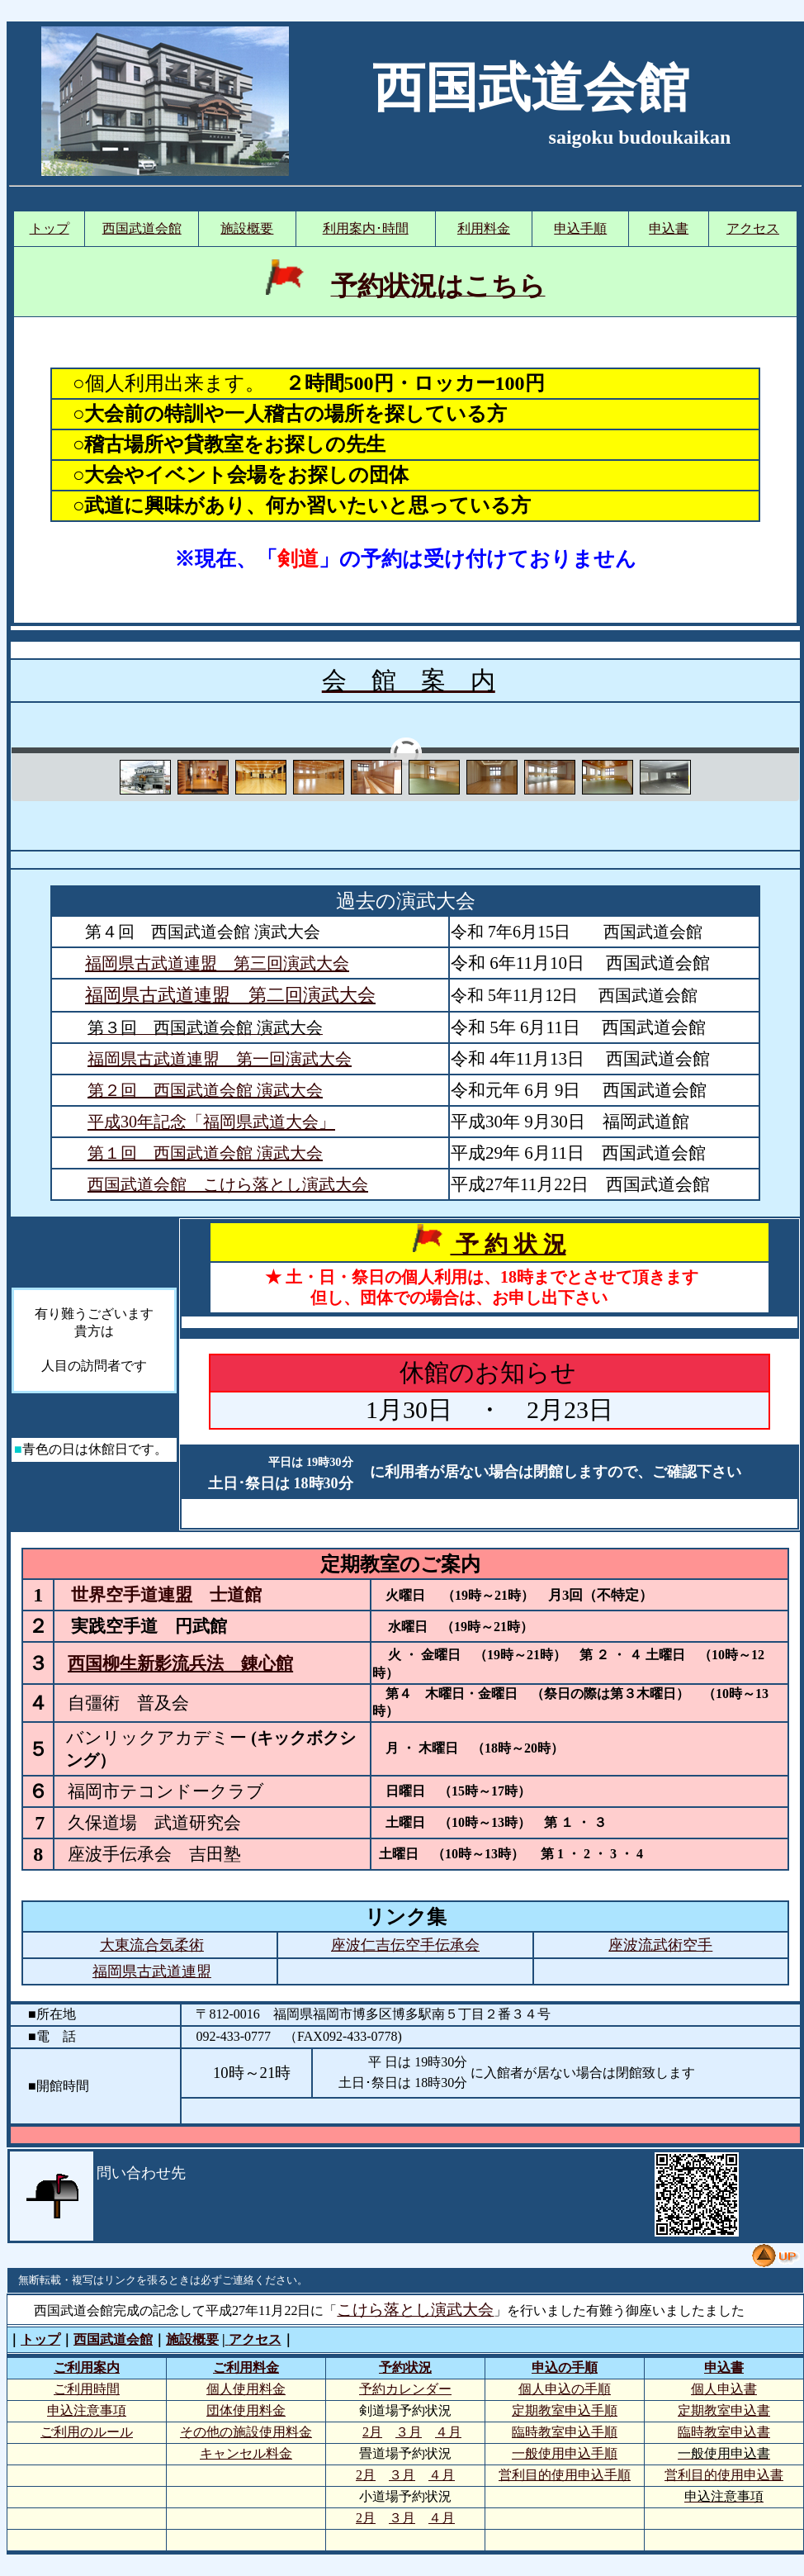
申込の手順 (565, 2367)
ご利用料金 (246, 2367)
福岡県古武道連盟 (151, 1971)
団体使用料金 (246, 2410)
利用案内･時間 (366, 228)
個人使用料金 (246, 2389)
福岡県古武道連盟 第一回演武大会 (219, 1059)
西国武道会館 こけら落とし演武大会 (227, 1184)
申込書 (668, 228)
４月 (448, 2432)
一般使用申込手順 (564, 2453)
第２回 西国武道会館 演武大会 (205, 1090)
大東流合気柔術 (152, 1945)
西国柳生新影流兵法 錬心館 (180, 1663)
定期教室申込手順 (564, 2410)
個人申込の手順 (564, 2389)
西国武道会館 (142, 228)
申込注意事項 (86, 2410)
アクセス (752, 228)
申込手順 (580, 228)
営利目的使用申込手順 (565, 2475)
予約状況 (405, 2367)
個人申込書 (724, 2389)
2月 (372, 2432)
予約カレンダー (405, 2389)
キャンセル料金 (246, 2453)
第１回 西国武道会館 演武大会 (205, 1153)
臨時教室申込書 (724, 2432)
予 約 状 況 (507, 1244)
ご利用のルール (86, 2432)
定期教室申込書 (724, 2410)
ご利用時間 (87, 2389)
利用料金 (483, 228)
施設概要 (246, 228)
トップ (49, 228)
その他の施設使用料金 (246, 2432)
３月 (408, 2432)
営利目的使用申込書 (723, 2475)
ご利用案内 (87, 2367)
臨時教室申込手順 (564, 2432)
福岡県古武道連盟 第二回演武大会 (230, 994)
